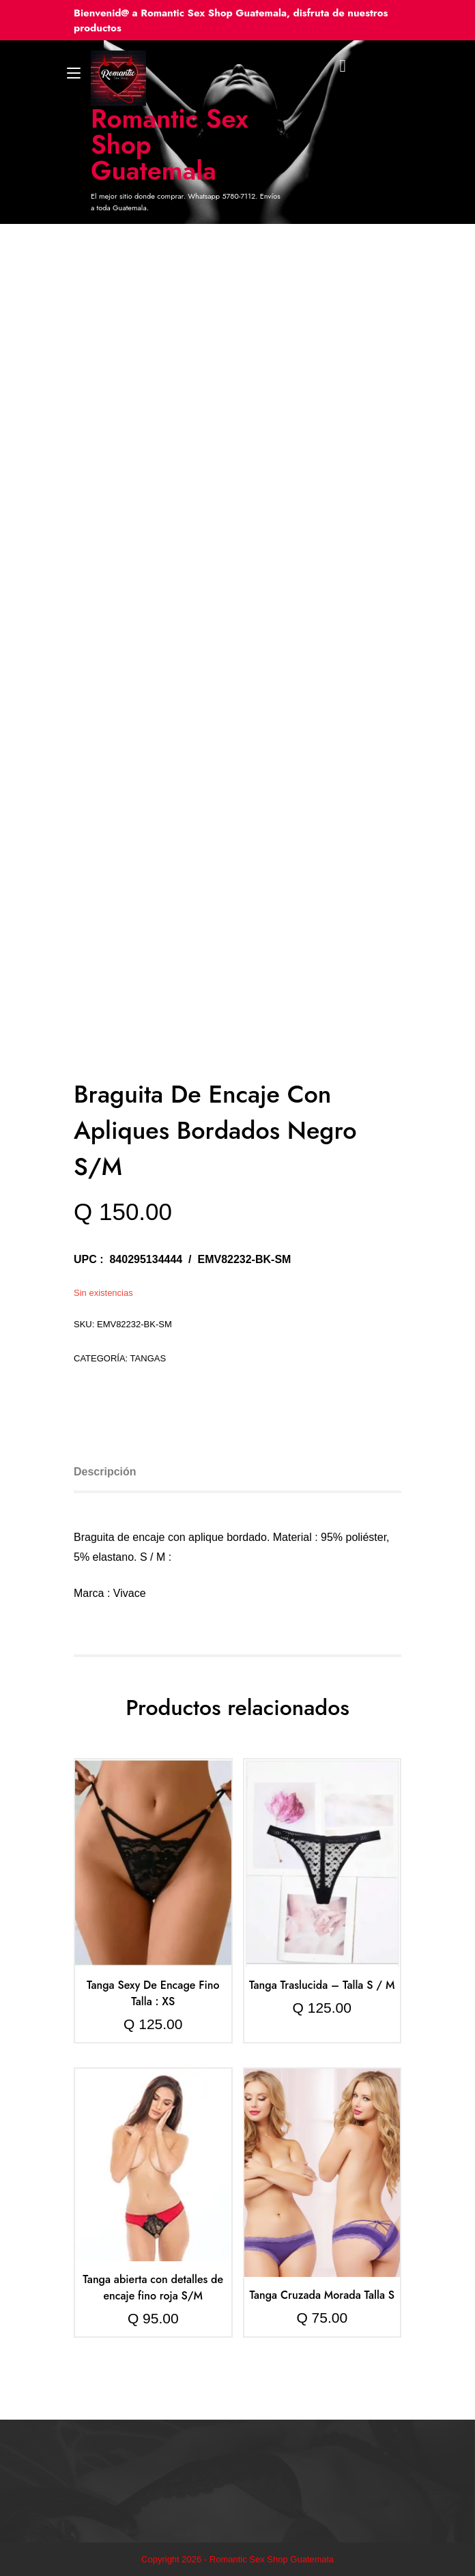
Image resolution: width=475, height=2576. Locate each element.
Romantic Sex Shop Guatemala (169, 145)
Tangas (148, 1358)
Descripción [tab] (105, 1471)
